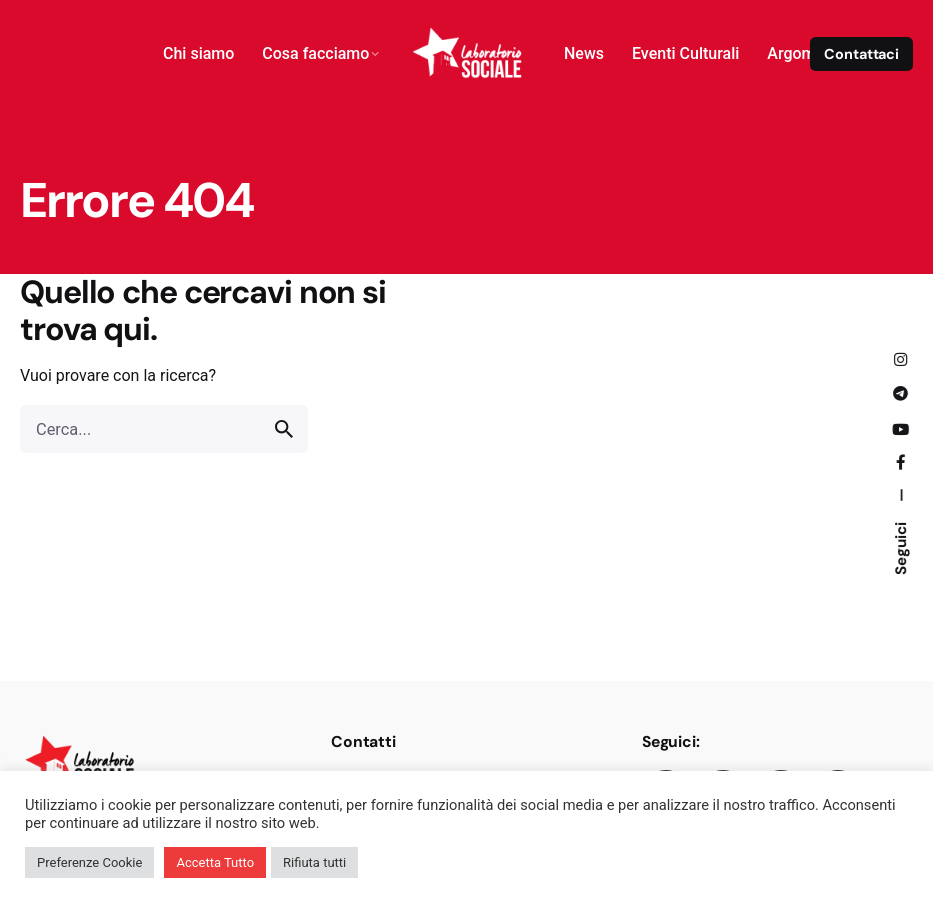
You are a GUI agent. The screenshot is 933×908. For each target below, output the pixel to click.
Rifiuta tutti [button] (314, 862)
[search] (284, 429)
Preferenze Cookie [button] (89, 862)
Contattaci (861, 54)
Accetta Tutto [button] (215, 862)
